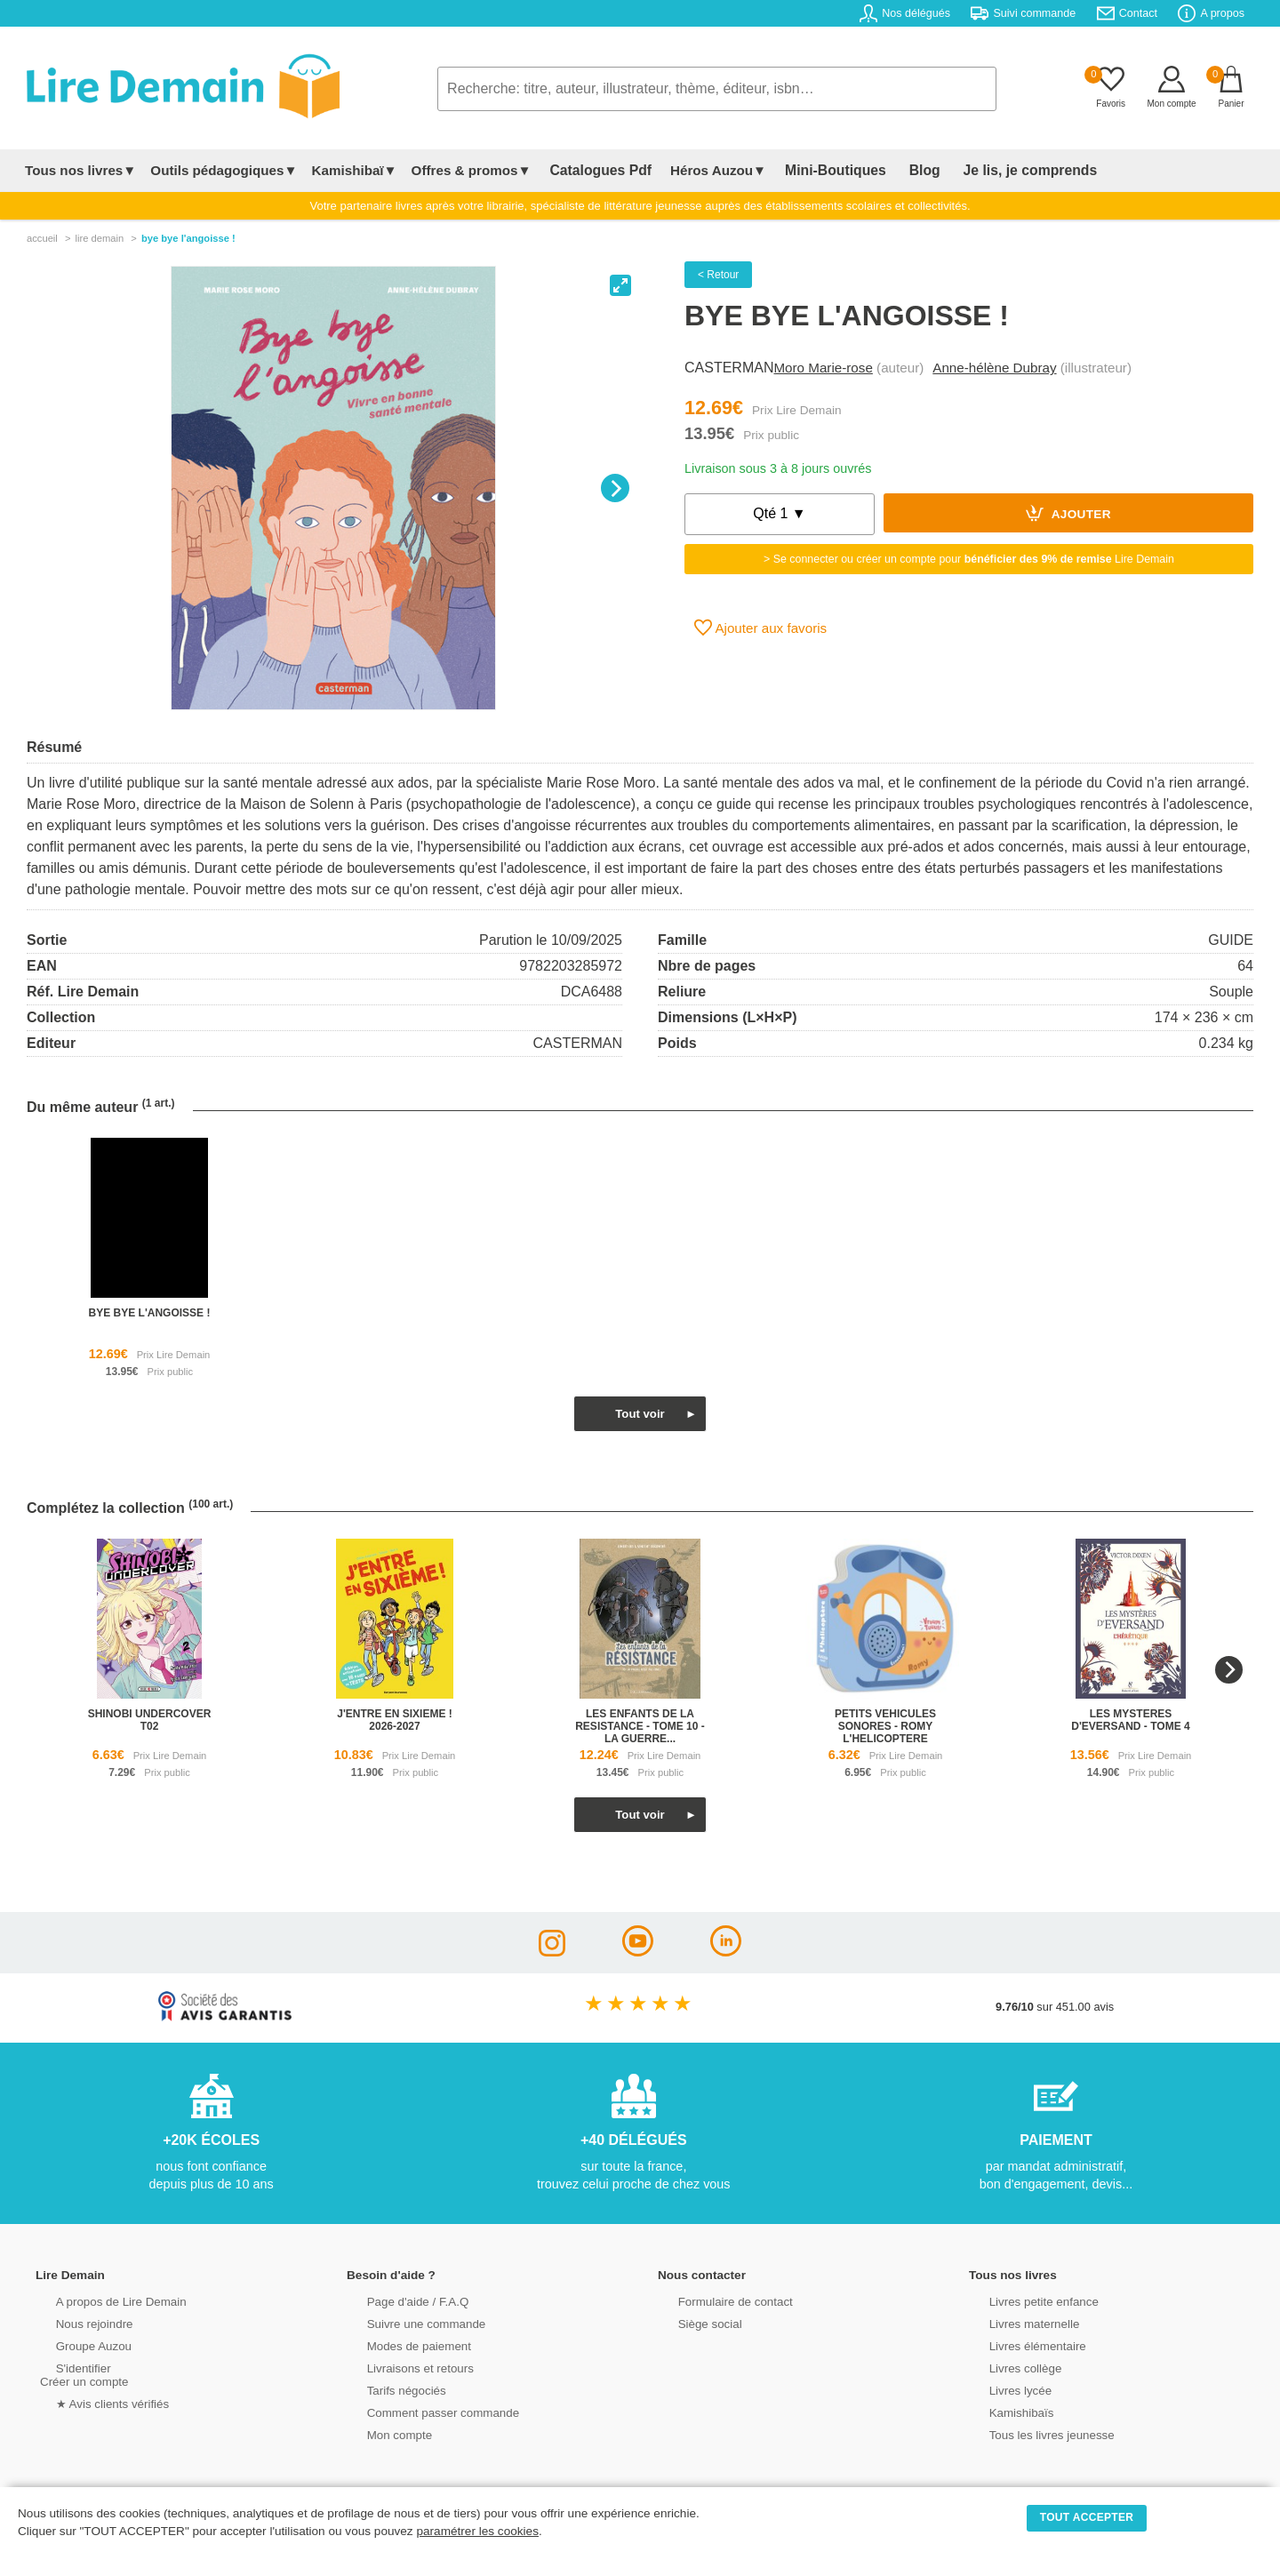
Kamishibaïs (1004, 2411)
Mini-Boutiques (817, 170)
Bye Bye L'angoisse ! (188, 238)
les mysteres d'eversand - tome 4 (1130, 1720)
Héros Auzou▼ (706, 170)
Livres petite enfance (1025, 2300)
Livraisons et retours (402, 2366)
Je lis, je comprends (988, 170)
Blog (895, 170)
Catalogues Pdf (594, 170)
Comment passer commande (424, 2411)
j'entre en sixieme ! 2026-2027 (394, 1720)
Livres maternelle (1016, 2322)
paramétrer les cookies (477, 2531)
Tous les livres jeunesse (1033, 2433)
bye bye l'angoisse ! (150, 1313)
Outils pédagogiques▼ (223, 170)
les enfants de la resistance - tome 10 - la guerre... (640, 1726)
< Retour (718, 274)
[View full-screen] (620, 285)
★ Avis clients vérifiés (94, 2402)
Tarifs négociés (389, 2389)
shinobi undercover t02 (150, 1720)
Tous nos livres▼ (80, 170)
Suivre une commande (408, 2322)
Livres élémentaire (1020, 2344)
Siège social (693, 2322)
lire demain (99, 238)
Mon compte (382, 2433)
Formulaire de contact (717, 2300)
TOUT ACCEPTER (1087, 2517)
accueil (42, 238)
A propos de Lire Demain (102, 2300)
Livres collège (1008, 2366)
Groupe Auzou (76, 2344)
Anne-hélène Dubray (994, 367)
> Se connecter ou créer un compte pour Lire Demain (969, 559)
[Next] (615, 488)
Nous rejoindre (77, 2322)
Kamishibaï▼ (354, 170)
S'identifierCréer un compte (82, 2373)
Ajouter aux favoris (760, 627)
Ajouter (1068, 513)
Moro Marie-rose (822, 367)
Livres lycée (1003, 2389)
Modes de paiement (401, 2344)
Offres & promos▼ (472, 170)
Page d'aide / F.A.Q (400, 2300)
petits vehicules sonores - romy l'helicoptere (885, 1726)
